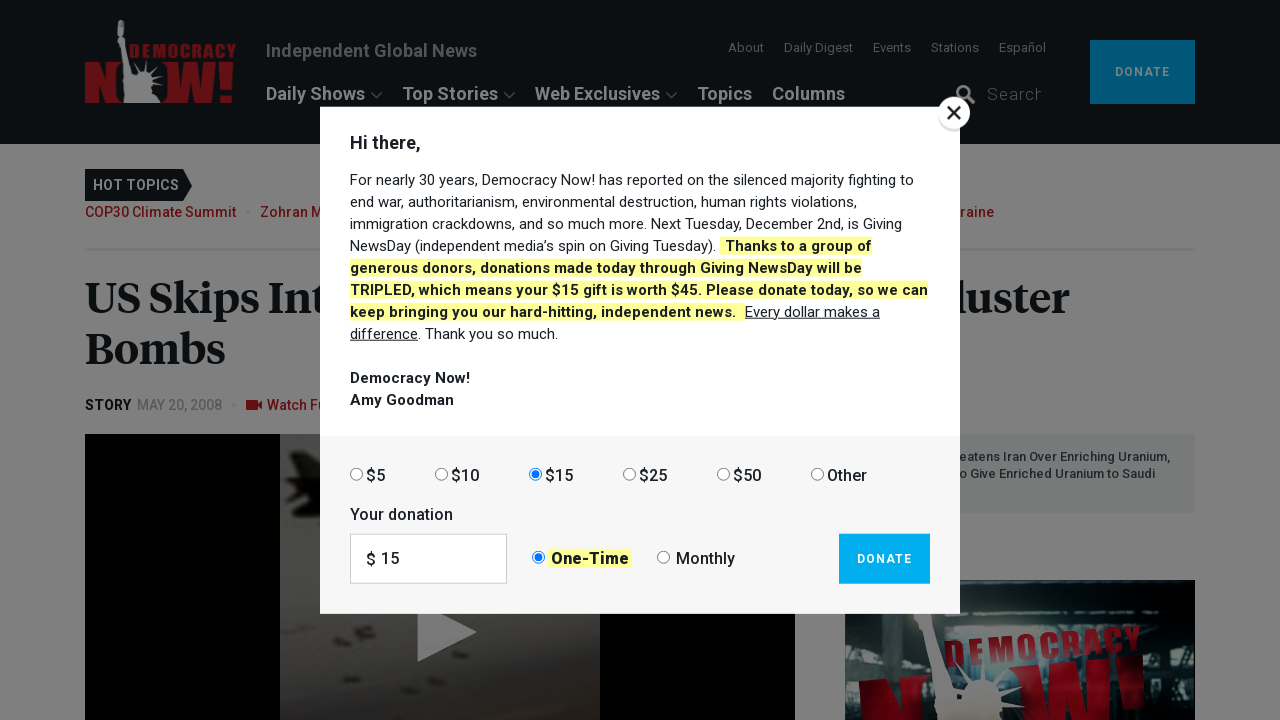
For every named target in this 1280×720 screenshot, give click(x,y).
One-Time (590, 558)
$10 (465, 474)
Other (847, 474)
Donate (884, 558)
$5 (375, 474)
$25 (653, 474)
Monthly (705, 558)
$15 (559, 474)
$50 (747, 474)
